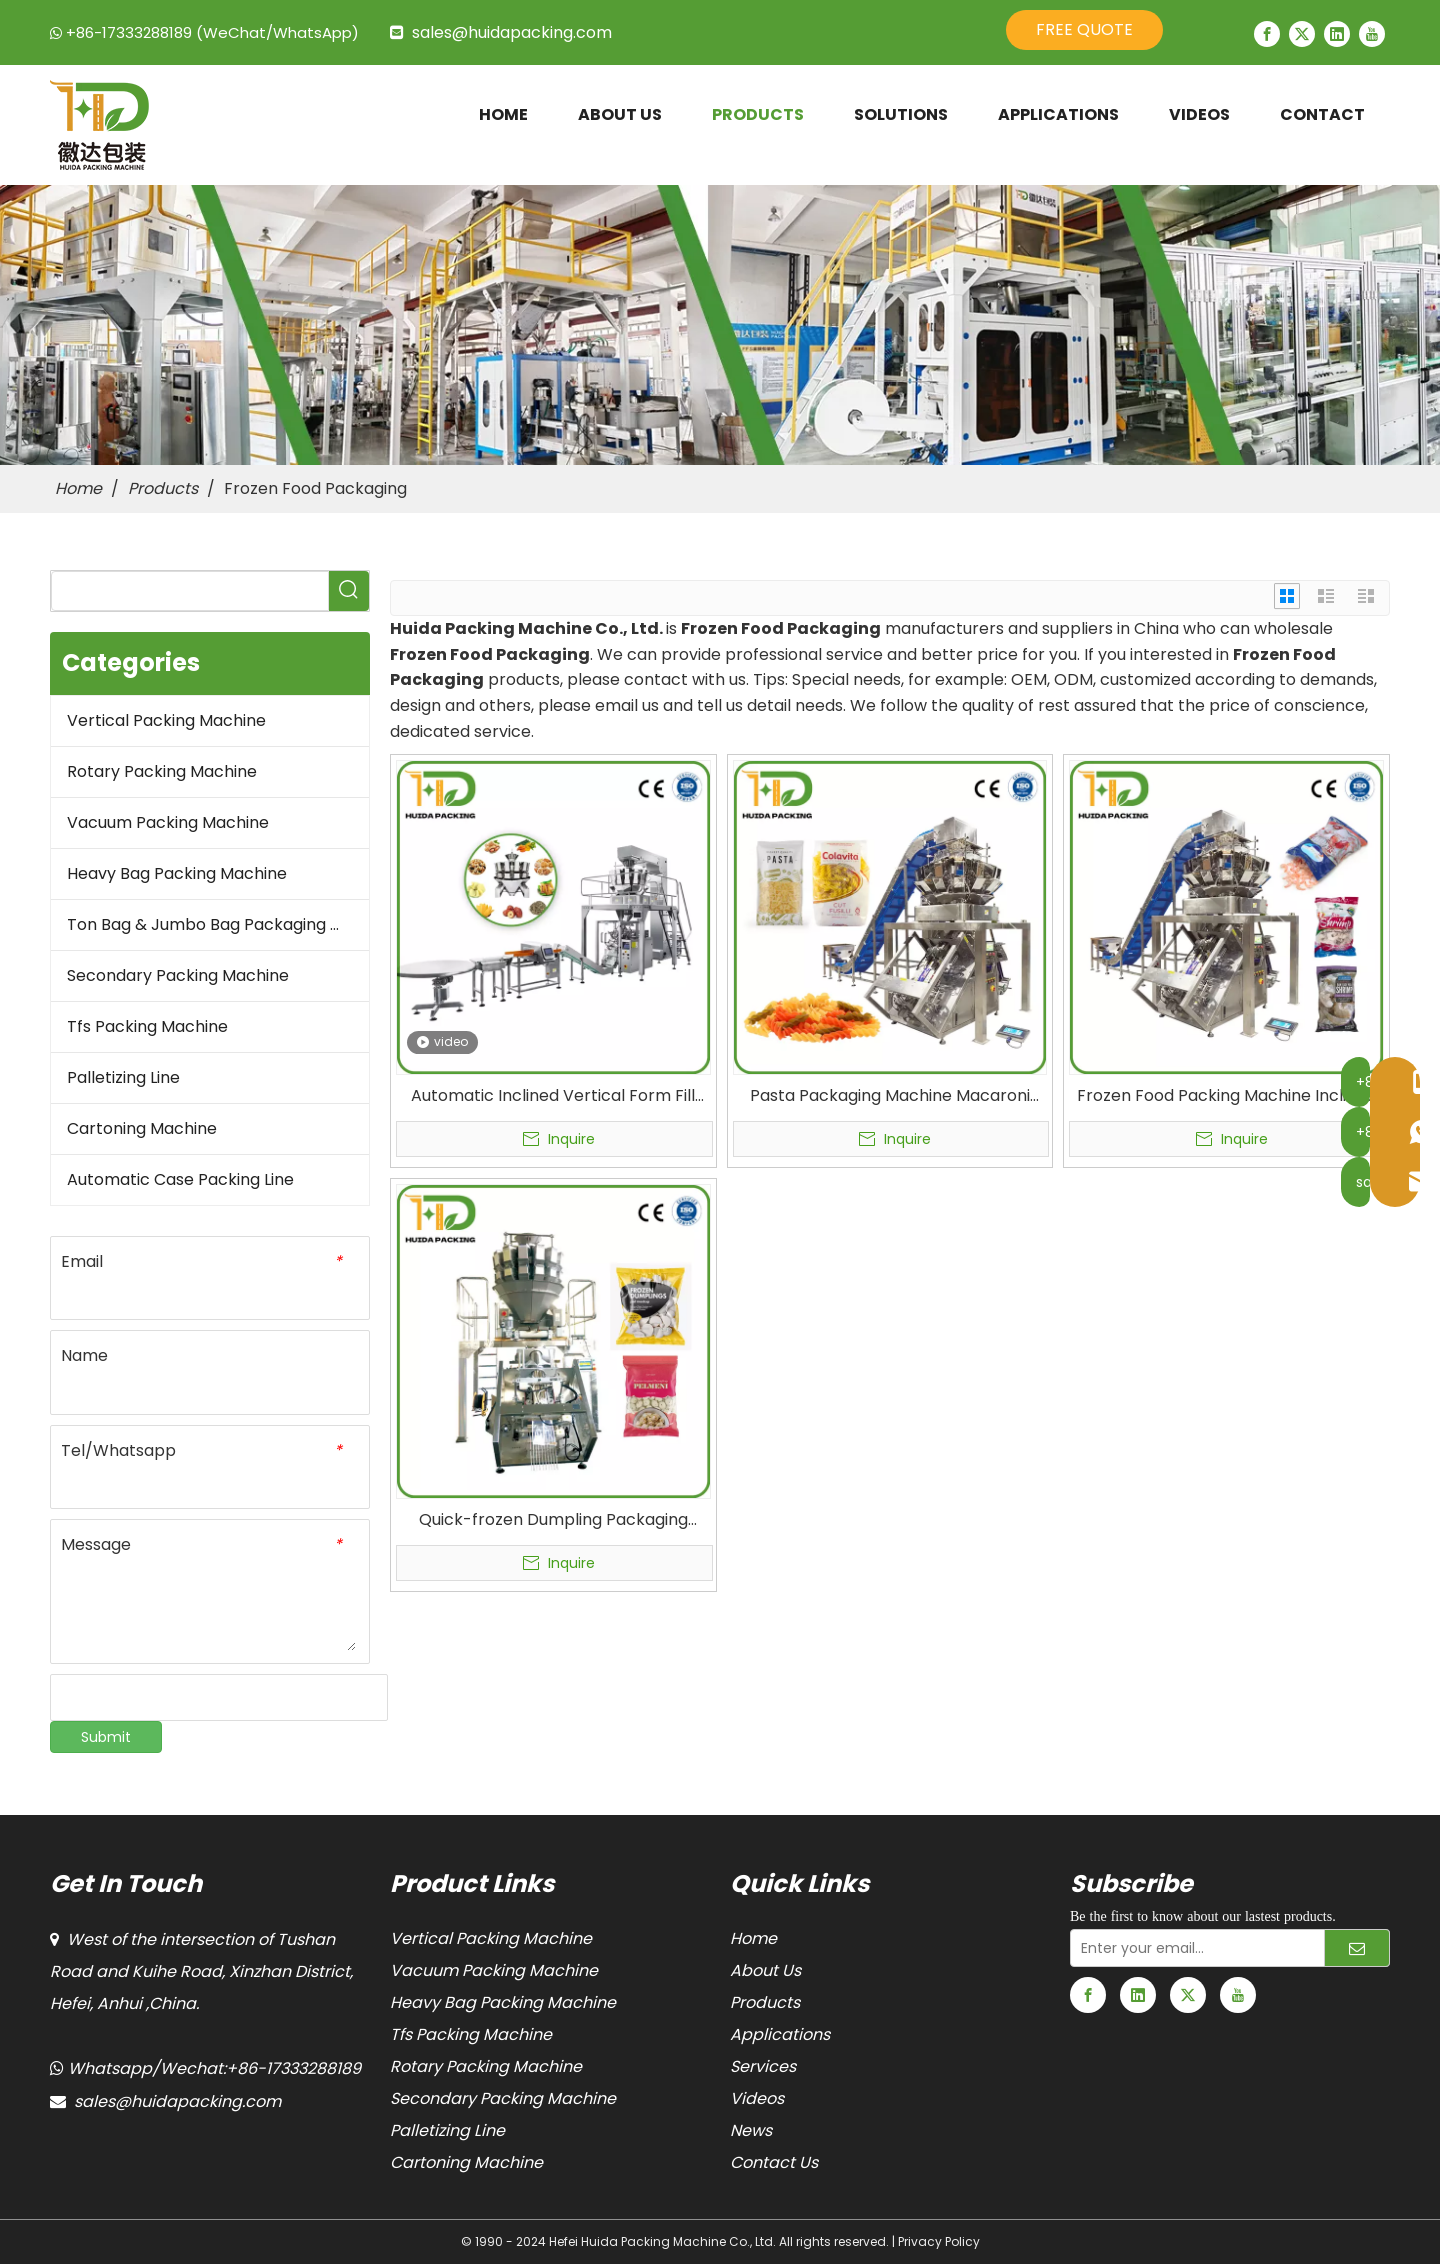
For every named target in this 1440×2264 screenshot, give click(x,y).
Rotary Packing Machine (162, 771)
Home (753, 1938)
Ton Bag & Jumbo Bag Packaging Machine (218, 924)
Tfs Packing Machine (147, 1026)
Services (763, 2066)
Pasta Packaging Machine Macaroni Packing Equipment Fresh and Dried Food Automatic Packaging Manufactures (890, 1096)
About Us (765, 1970)
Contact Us (774, 2162)
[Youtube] (1372, 34)
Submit (106, 1737)
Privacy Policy (939, 2241)
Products (765, 2002)
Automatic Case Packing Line (180, 1179)
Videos (757, 2098)
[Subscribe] (1357, 1948)
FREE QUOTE (1084, 29)
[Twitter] (1302, 34)
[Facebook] (1267, 34)
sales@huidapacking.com (512, 32)
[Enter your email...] (1193, 1948)
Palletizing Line (123, 1077)
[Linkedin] (1337, 34)
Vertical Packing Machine (166, 720)
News (751, 2130)
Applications (780, 2034)
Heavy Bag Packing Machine (177, 873)
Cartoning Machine (142, 1128)
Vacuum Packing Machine (168, 822)
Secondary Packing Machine (178, 975)
